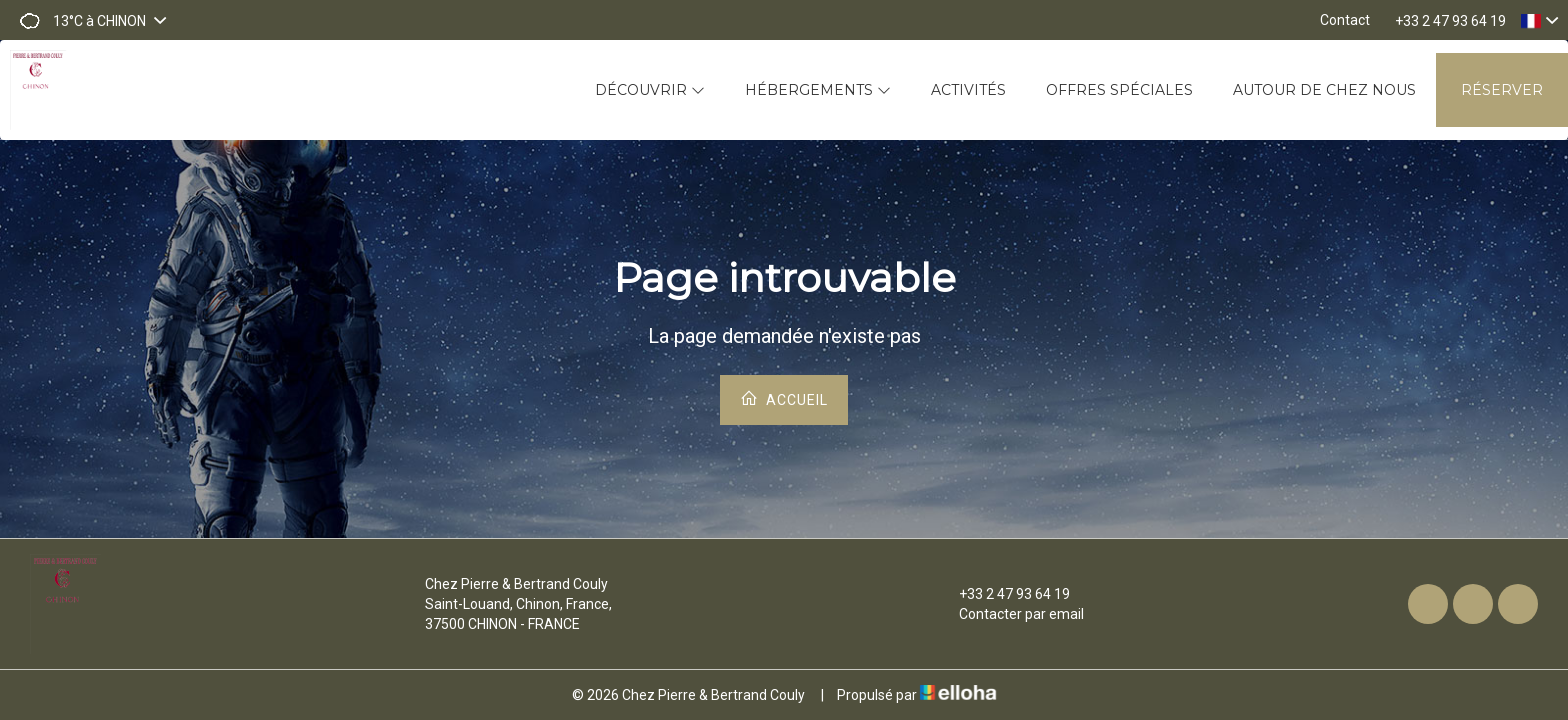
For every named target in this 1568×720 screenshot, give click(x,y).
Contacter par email (1010, 614)
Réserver (1502, 90)
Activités (968, 90)
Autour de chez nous (1324, 90)
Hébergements (818, 90)
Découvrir (650, 90)
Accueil (784, 398)
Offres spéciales (1119, 90)
